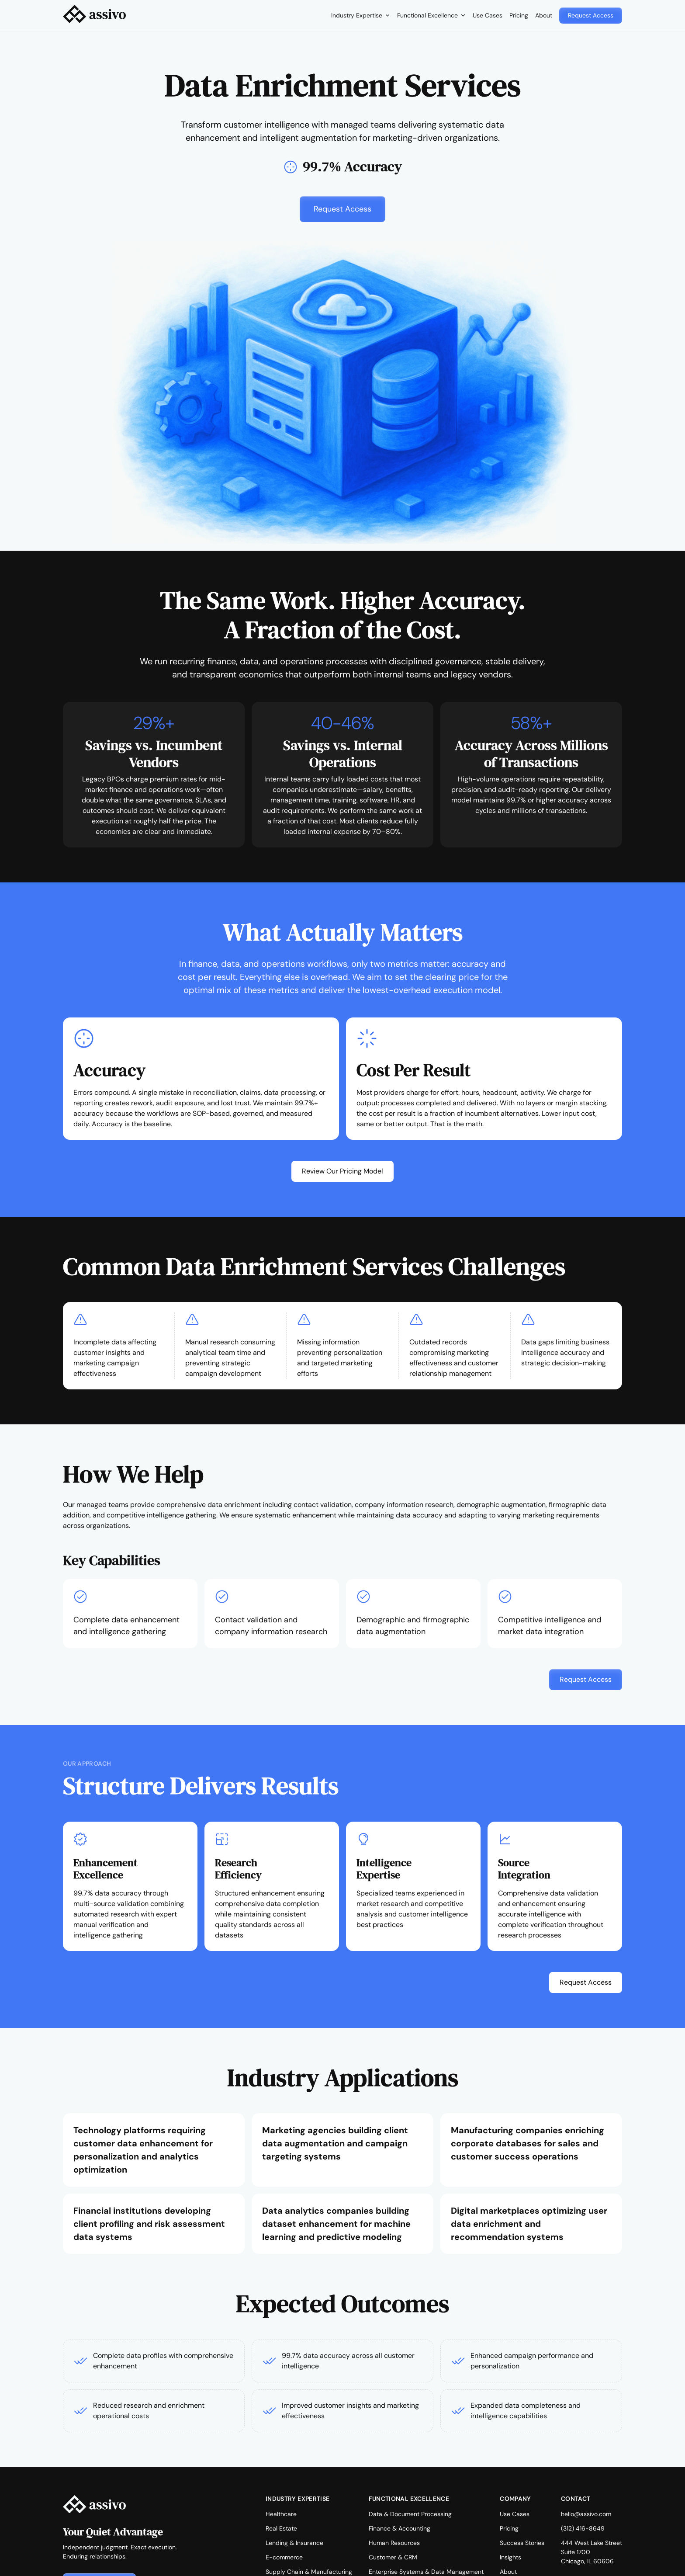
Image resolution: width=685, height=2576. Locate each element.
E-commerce (284, 2557)
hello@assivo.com (586, 2514)
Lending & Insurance (294, 2543)
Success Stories (522, 2543)
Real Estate (281, 2528)
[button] (361, 15)
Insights (510, 2557)
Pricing (518, 15)
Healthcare (281, 2514)
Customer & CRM (393, 2557)
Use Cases (487, 15)
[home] (94, 15)
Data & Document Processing (410, 2514)
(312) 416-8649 (583, 2528)
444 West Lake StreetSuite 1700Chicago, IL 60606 (591, 2552)
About (543, 15)
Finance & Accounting (399, 2528)
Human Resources (394, 2543)
